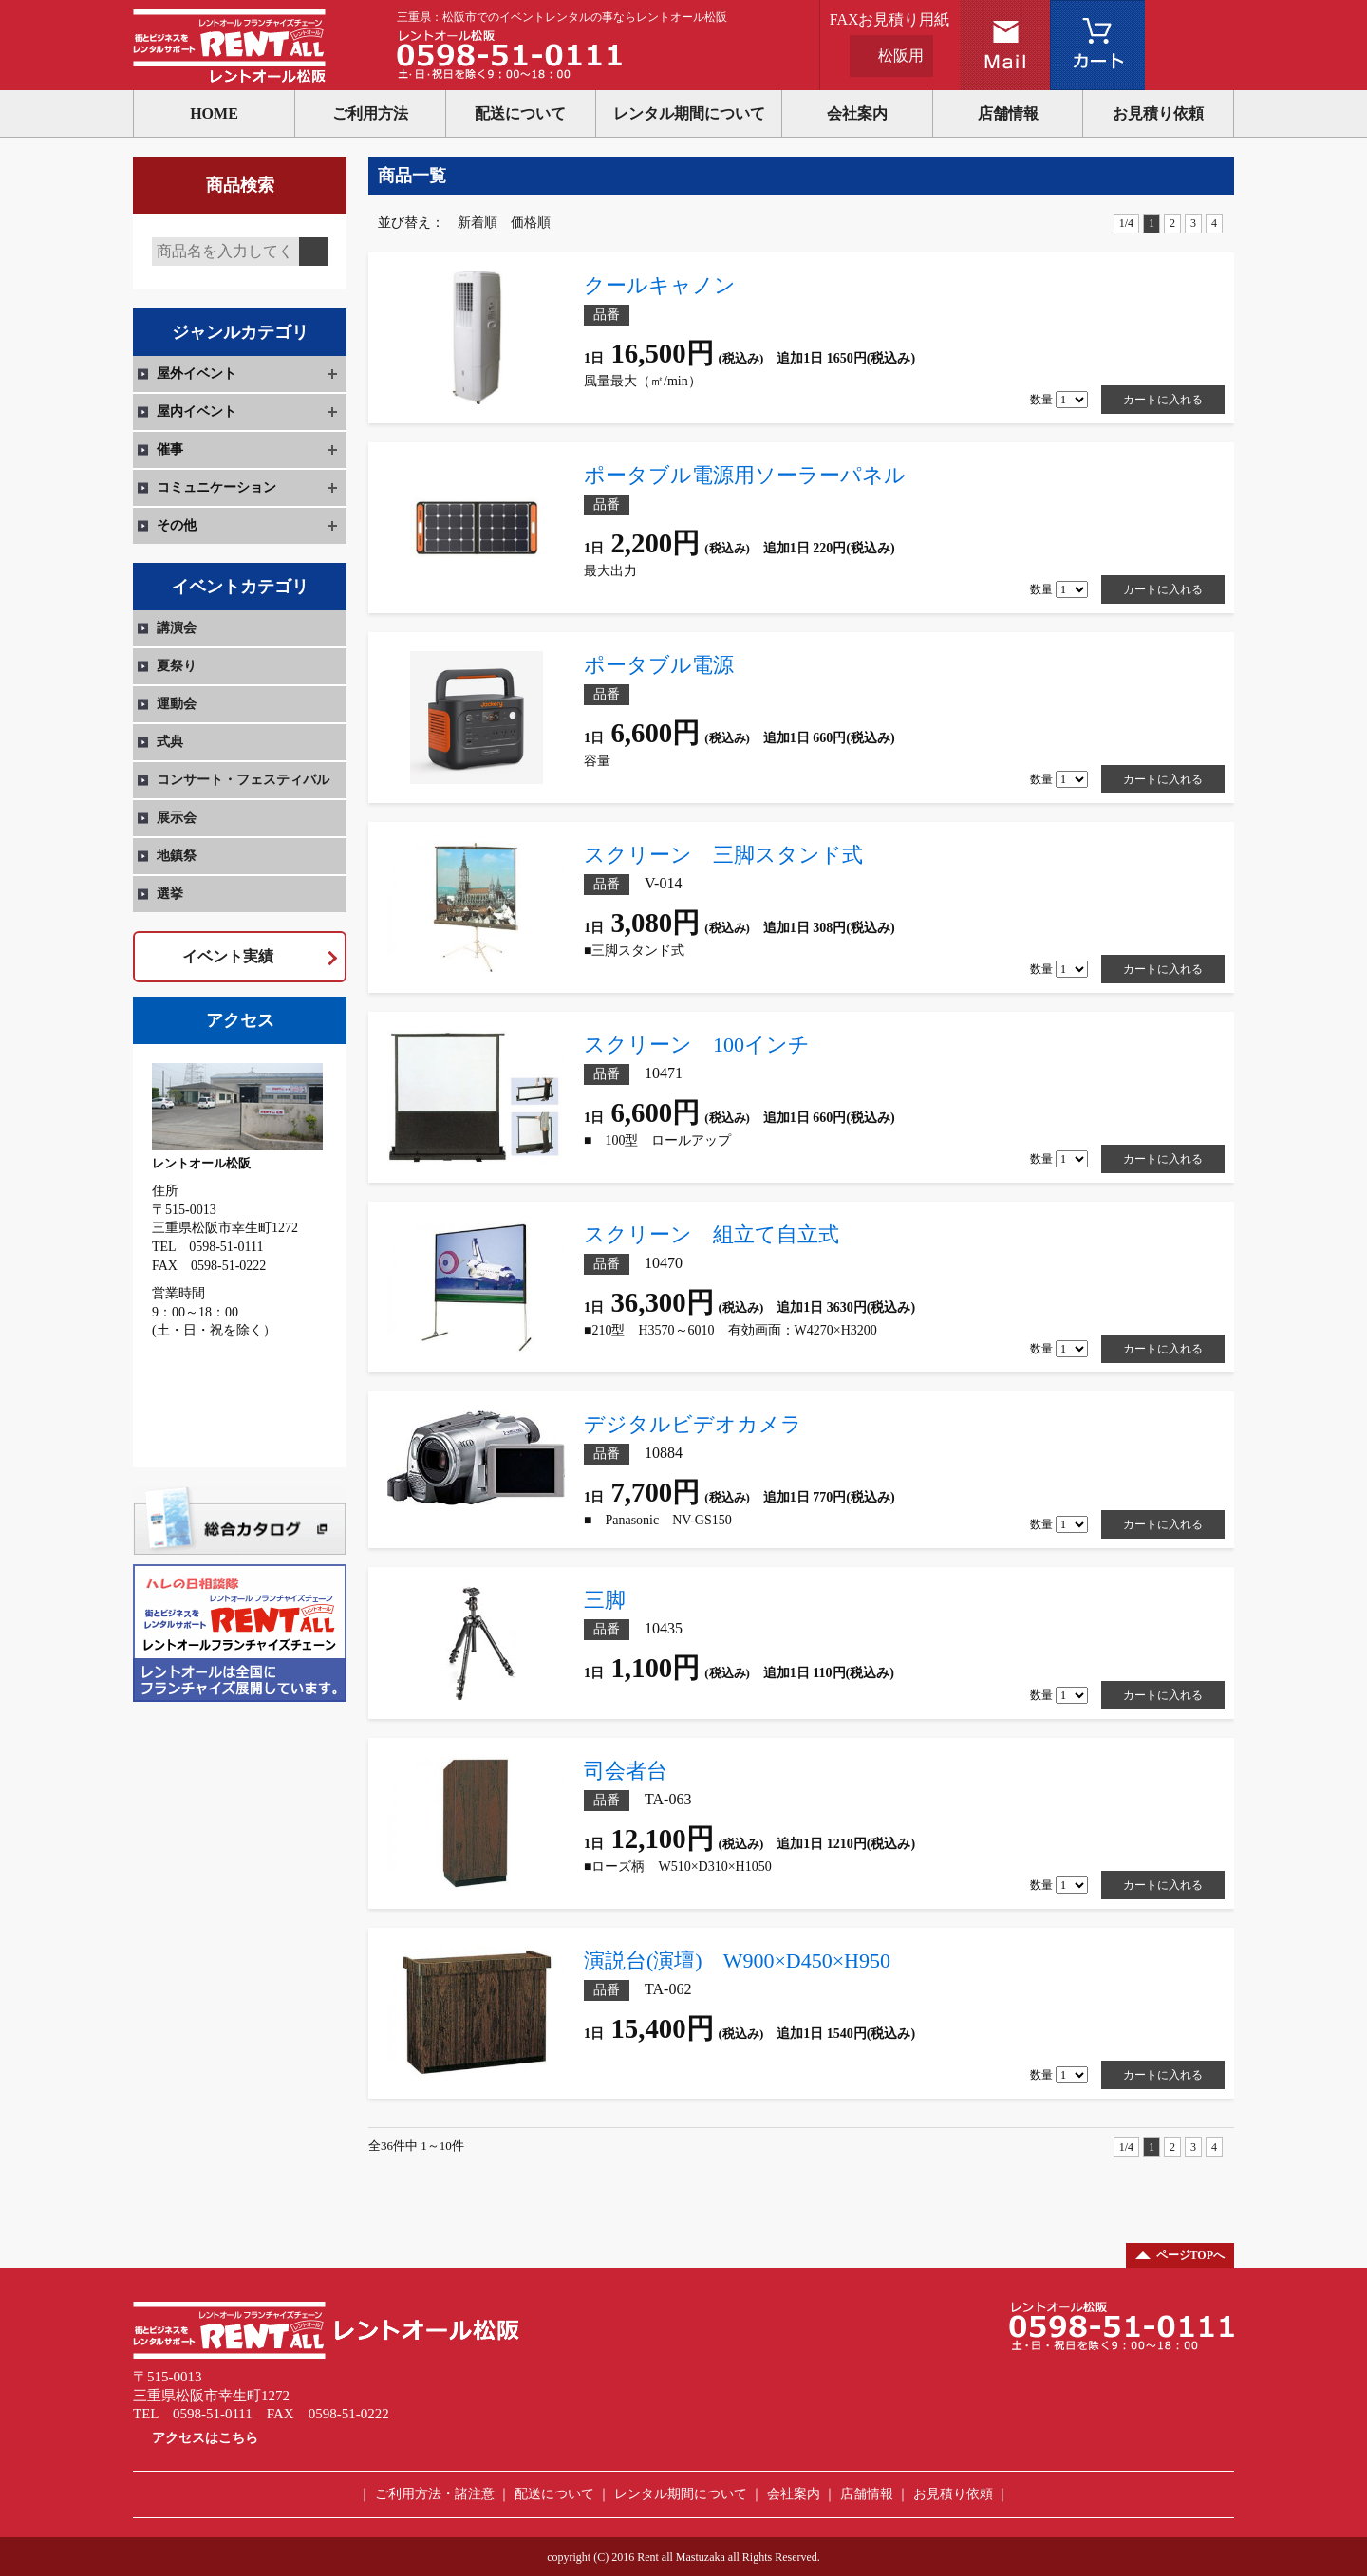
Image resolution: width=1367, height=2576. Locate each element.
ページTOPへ (1190, 2255)
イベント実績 (227, 956)
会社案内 (857, 113)
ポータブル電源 (659, 665)
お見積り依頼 (1158, 113)
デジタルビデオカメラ (693, 1424)
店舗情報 (1008, 113)
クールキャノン (660, 285)
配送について (520, 113)
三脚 (605, 1600)
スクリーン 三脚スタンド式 (723, 855)
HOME (214, 113)
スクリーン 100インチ (697, 1044)
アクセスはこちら (205, 2438)
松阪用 (901, 55)
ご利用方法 (370, 113)
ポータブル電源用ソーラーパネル (745, 475)
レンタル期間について (689, 113)
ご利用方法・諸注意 (435, 2494)
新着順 (477, 222)
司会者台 (646, 1771)
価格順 (531, 222)
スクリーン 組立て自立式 (711, 1234)
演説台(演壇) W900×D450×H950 (737, 1960)
